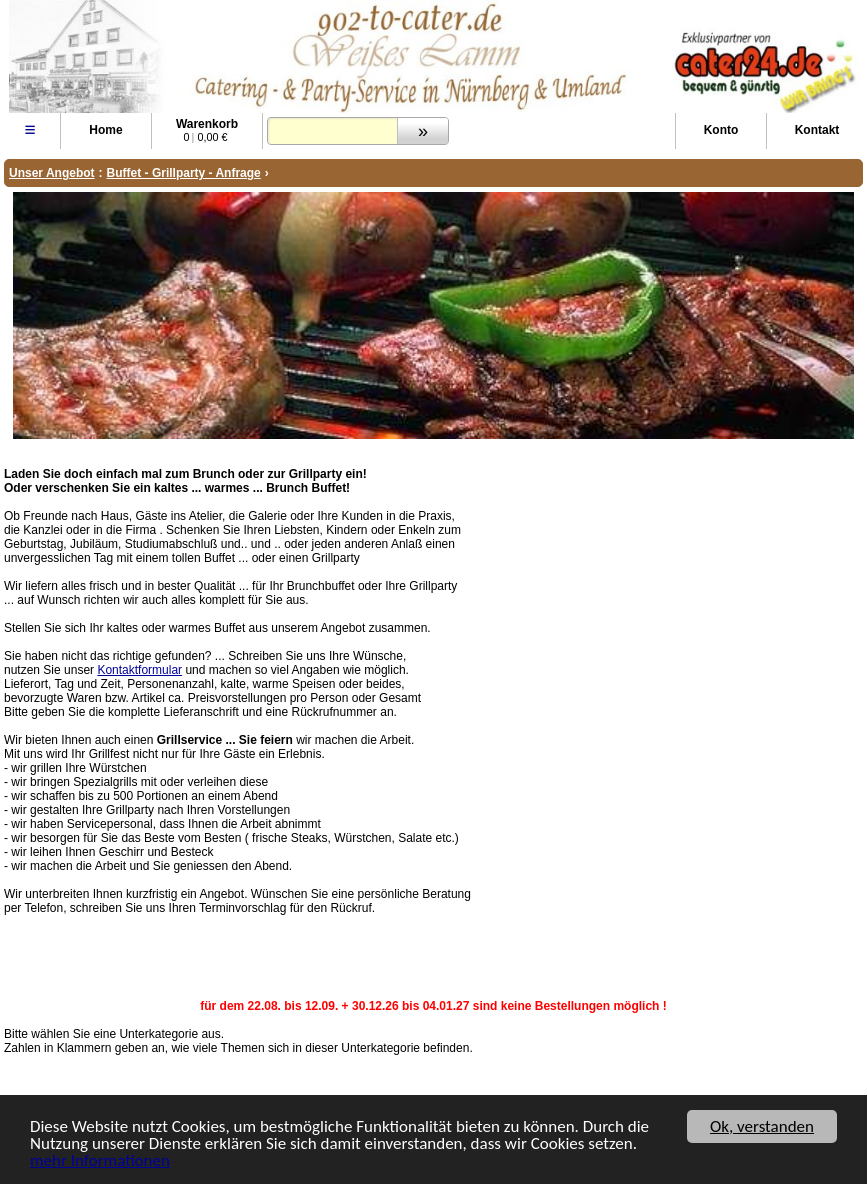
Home (105, 130)
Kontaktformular (139, 670)
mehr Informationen (100, 1162)
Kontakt (817, 130)
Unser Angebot (52, 173)
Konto (721, 130)
